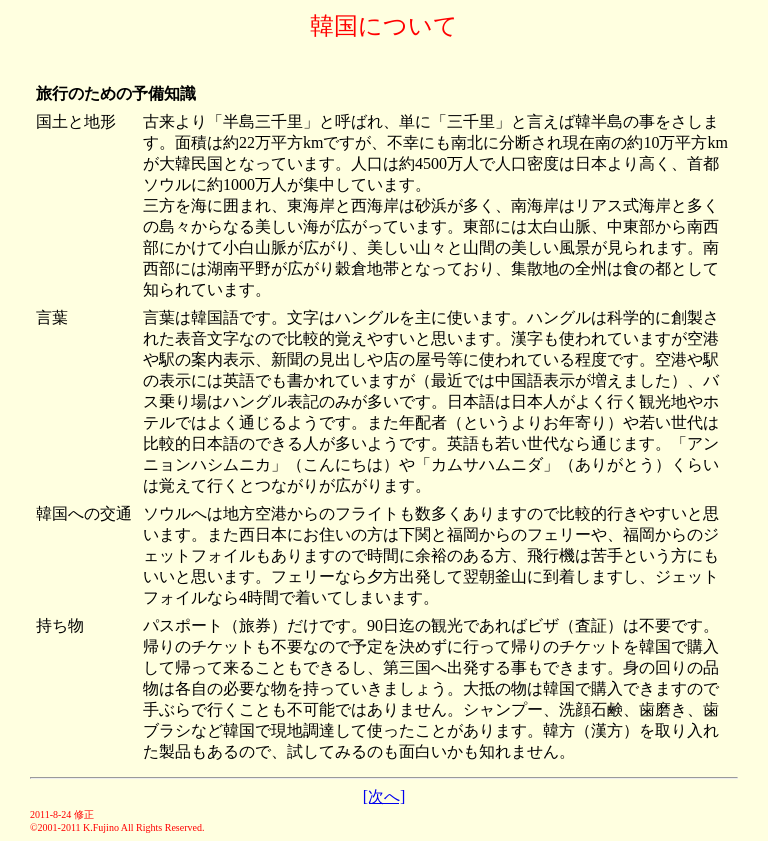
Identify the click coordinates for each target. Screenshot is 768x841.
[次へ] (384, 796)
